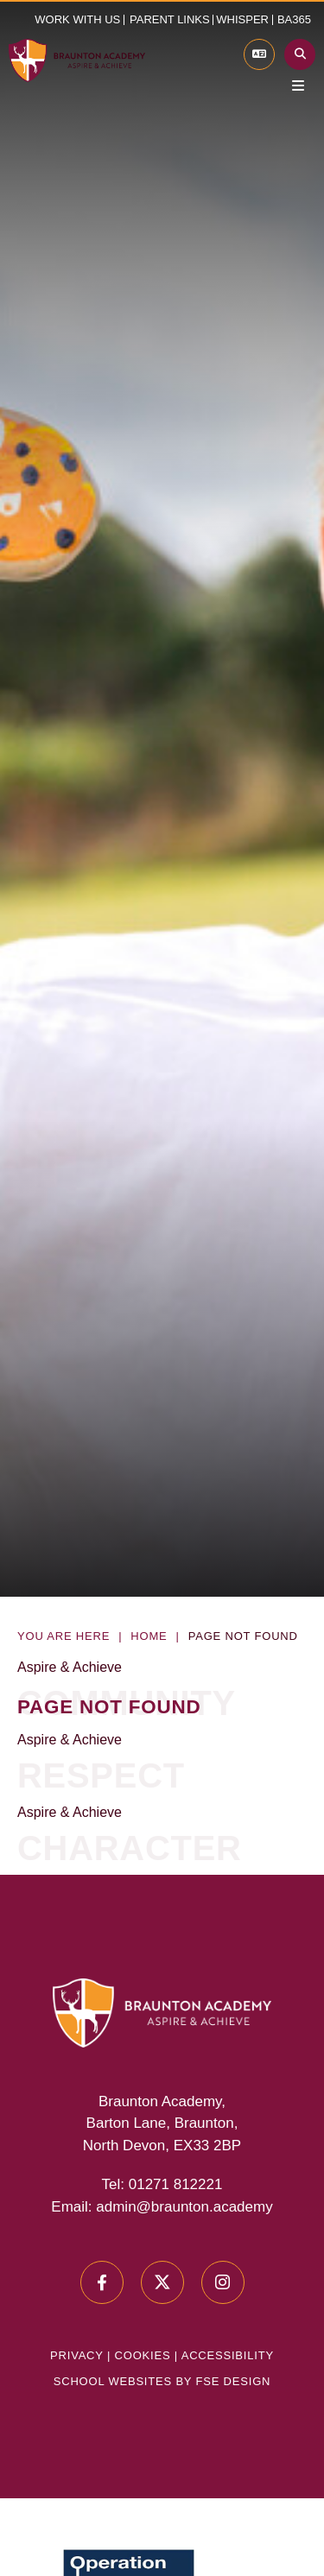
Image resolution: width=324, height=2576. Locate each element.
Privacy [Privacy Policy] (76, 2355)
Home (148, 1636)
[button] (171, 19)
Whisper (242, 19)
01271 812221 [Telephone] (176, 2184)
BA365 (294, 19)
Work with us (77, 19)
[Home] (77, 60)
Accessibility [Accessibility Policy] (227, 2355)
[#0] (102, 2282)
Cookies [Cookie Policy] (143, 2355)
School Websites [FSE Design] (113, 2381)
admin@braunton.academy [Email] (184, 2207)
